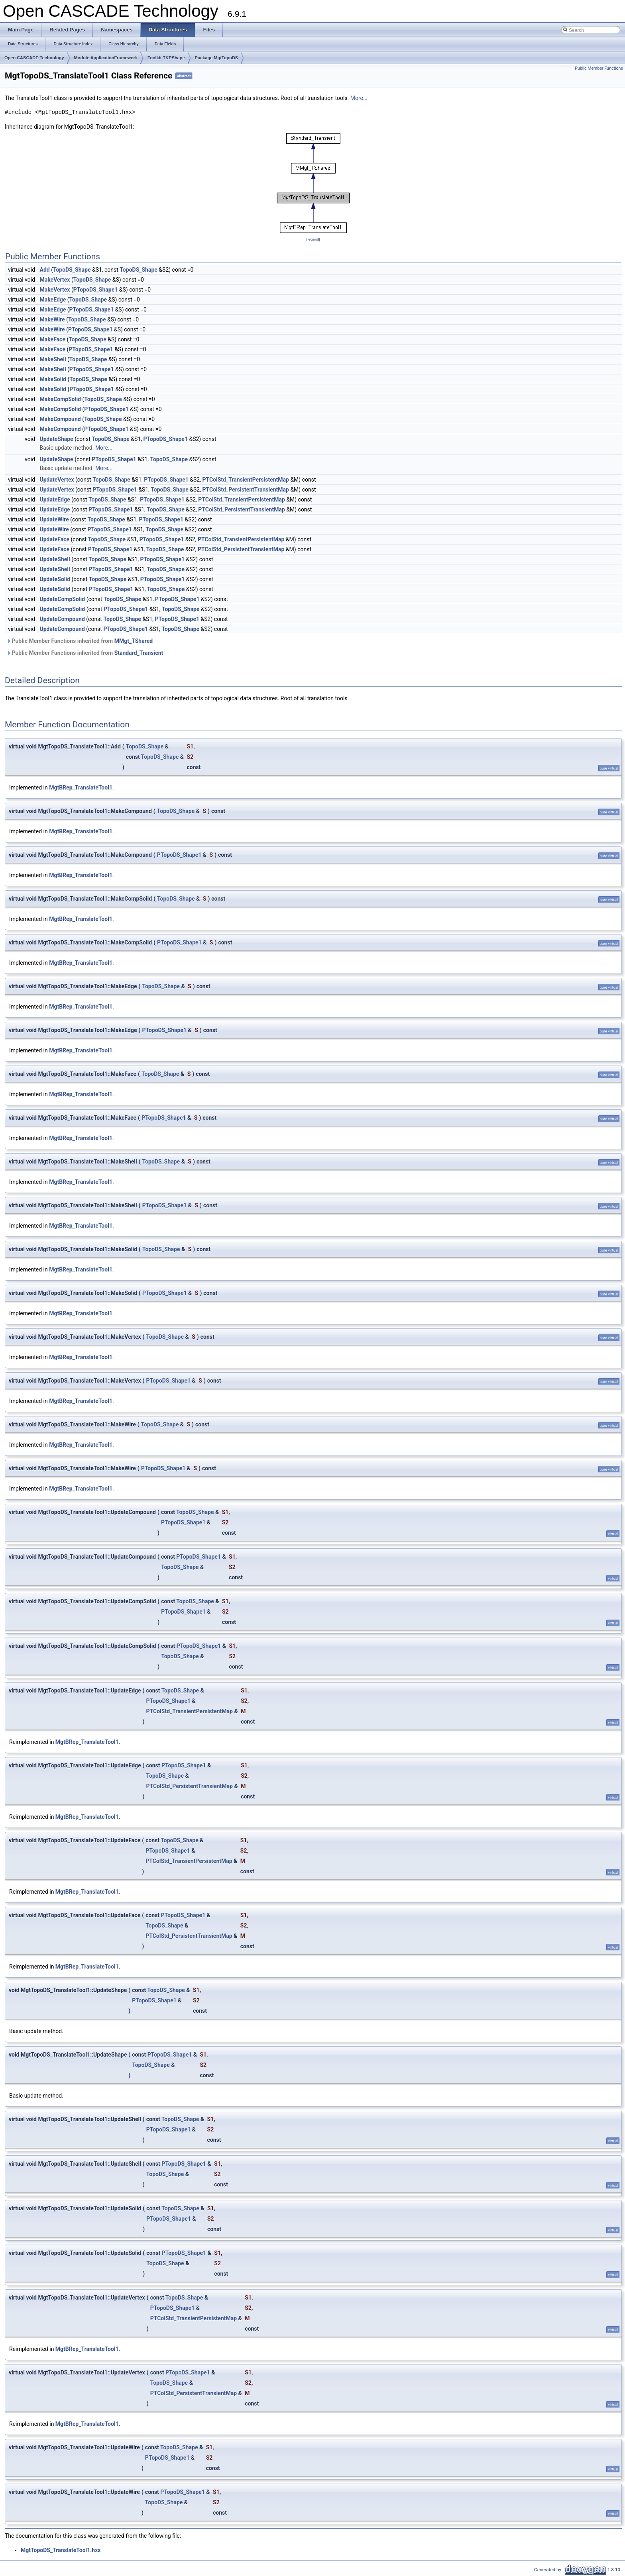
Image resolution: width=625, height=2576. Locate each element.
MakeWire (52, 319)
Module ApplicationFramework (106, 57)
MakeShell (53, 359)
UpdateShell (55, 559)
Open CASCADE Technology (34, 57)
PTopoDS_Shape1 (95, 289)
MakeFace (52, 339)
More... (359, 98)
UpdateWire (54, 519)
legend (313, 239)
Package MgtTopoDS (216, 57)
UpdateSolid (55, 579)
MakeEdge (53, 299)
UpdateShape (56, 439)
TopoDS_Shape (72, 269)
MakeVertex (55, 279)
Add (45, 269)
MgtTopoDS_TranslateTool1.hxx (60, 2550)
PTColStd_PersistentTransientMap (245, 489)
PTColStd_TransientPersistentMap (245, 479)
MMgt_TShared (133, 641)
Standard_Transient (138, 653)
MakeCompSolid (60, 399)
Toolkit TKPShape (166, 57)
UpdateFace (55, 539)
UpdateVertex (57, 479)
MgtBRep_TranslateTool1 (80, 787)
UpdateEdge (55, 499)
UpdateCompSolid (62, 599)
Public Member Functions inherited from (80, 641)
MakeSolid (53, 379)
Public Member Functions (599, 68)
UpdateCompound (62, 619)
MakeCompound (60, 419)
